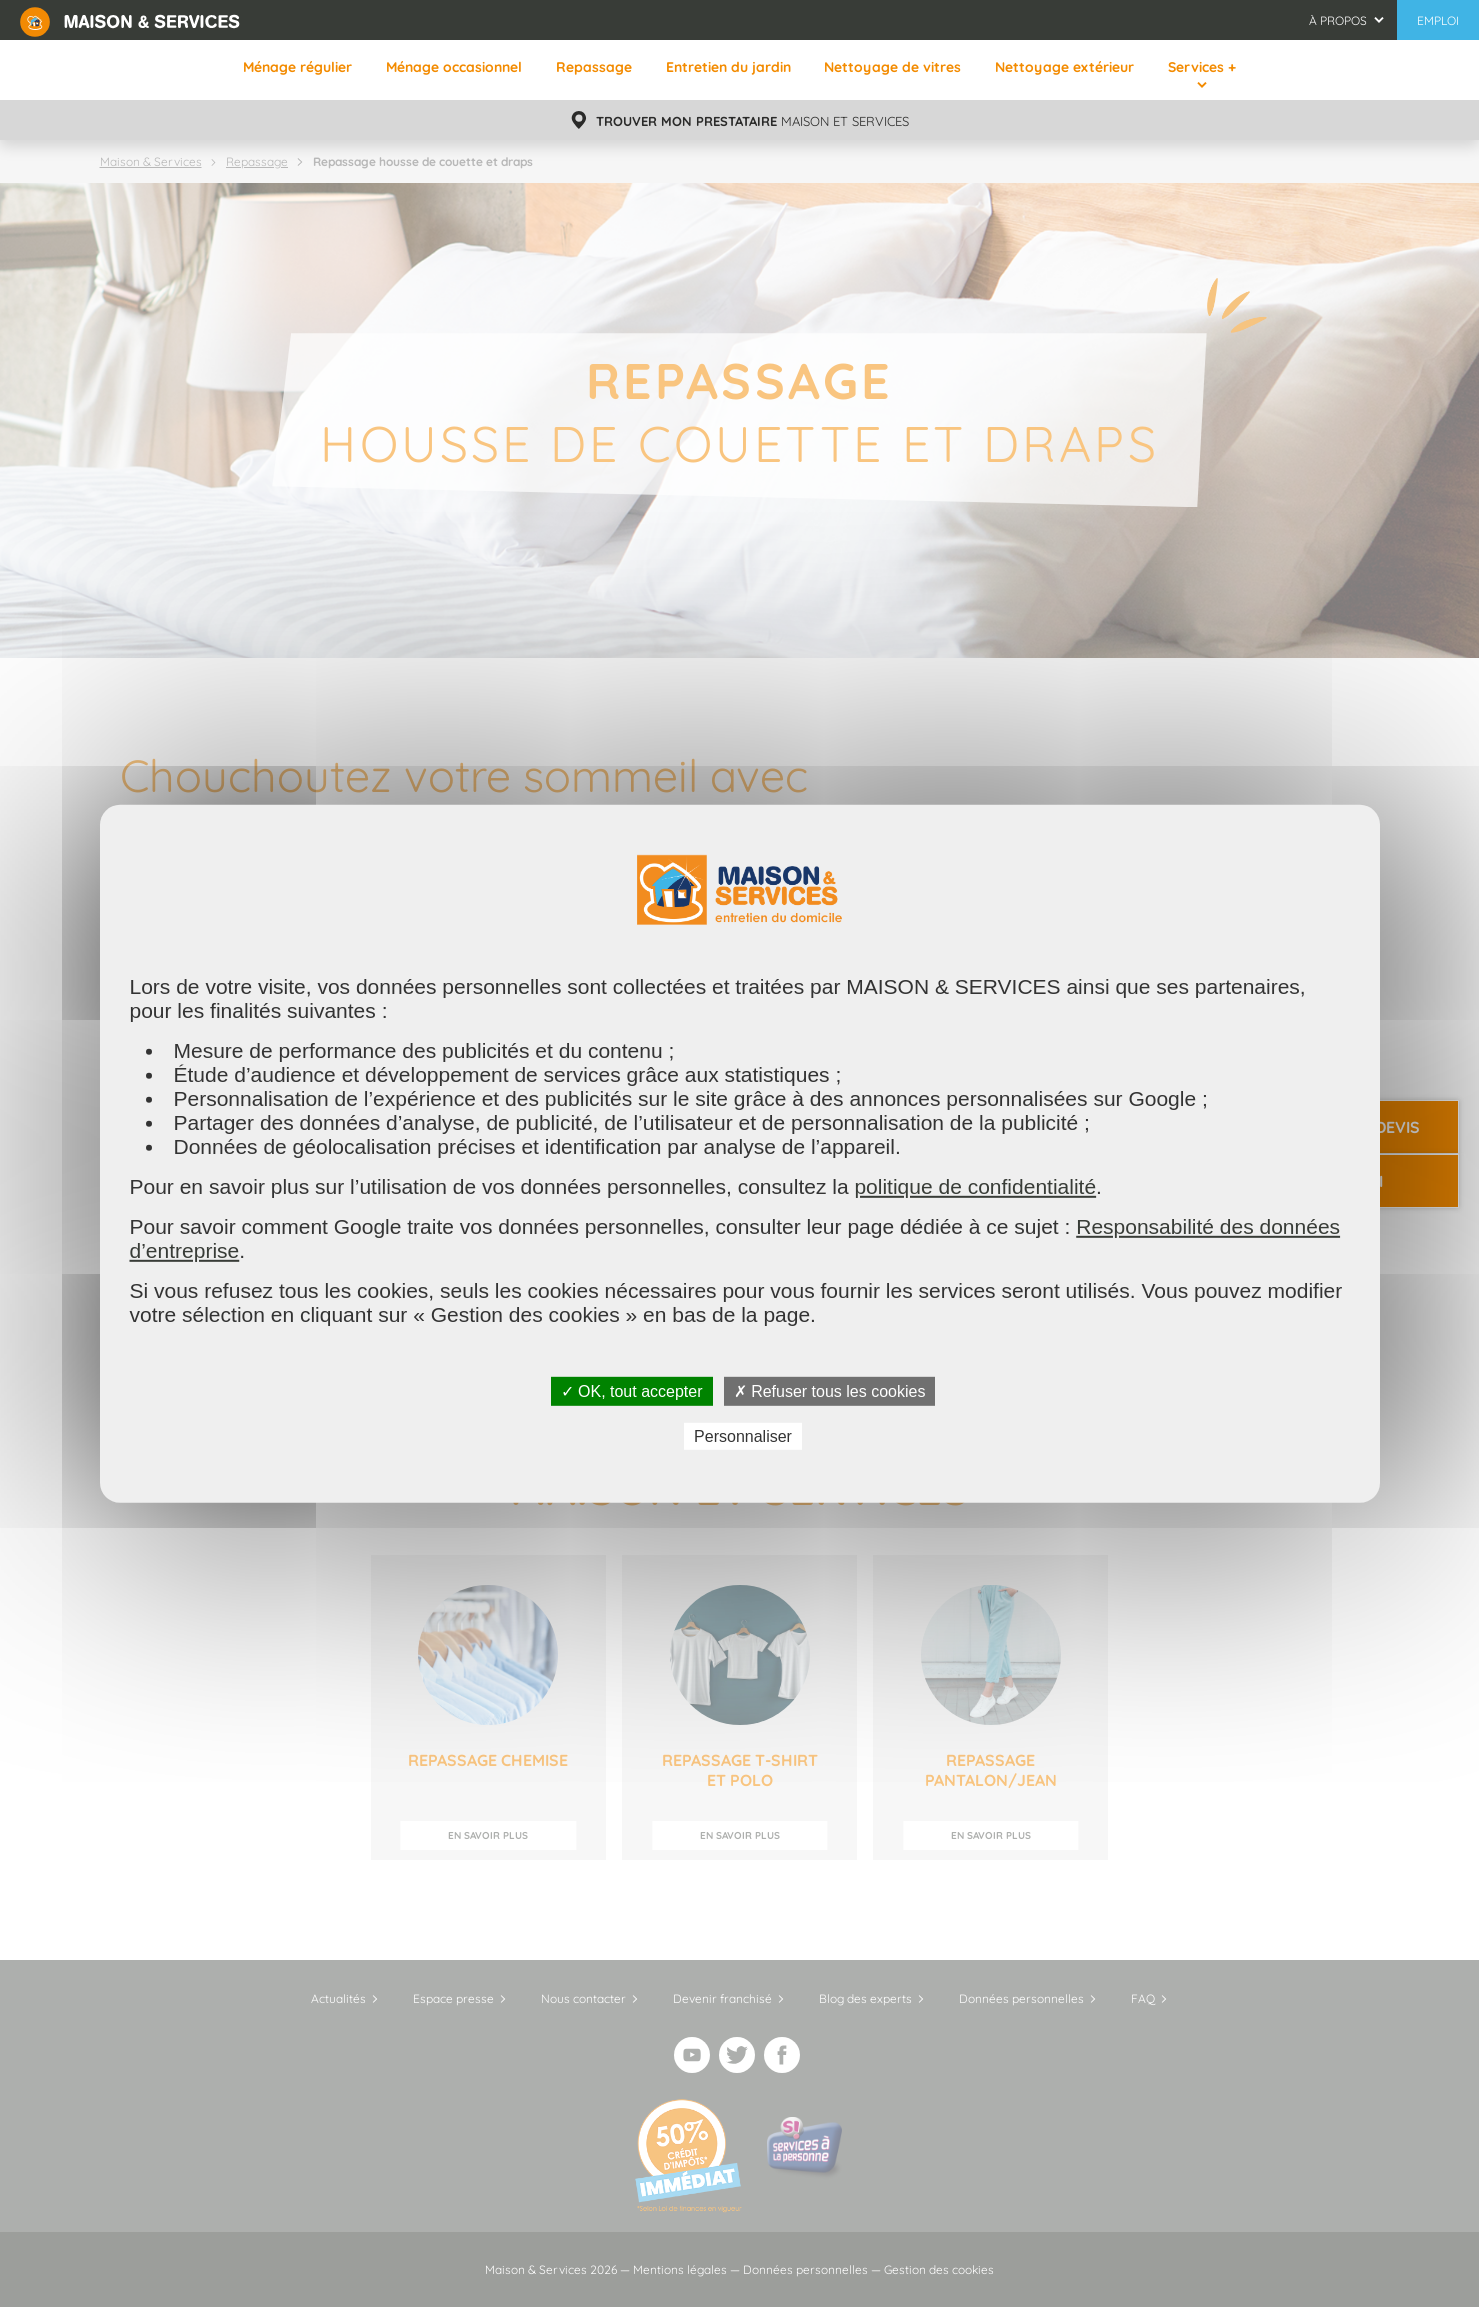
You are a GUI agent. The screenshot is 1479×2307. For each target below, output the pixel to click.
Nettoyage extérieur (1064, 67)
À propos (1338, 20)
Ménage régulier (297, 67)
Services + (1202, 67)
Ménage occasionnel (454, 67)
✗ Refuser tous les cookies (830, 1390)
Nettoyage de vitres (892, 67)
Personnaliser (743, 1436)
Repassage (594, 67)
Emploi (1438, 20)
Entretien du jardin (728, 67)
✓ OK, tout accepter (632, 1390)
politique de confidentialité (975, 1185)
